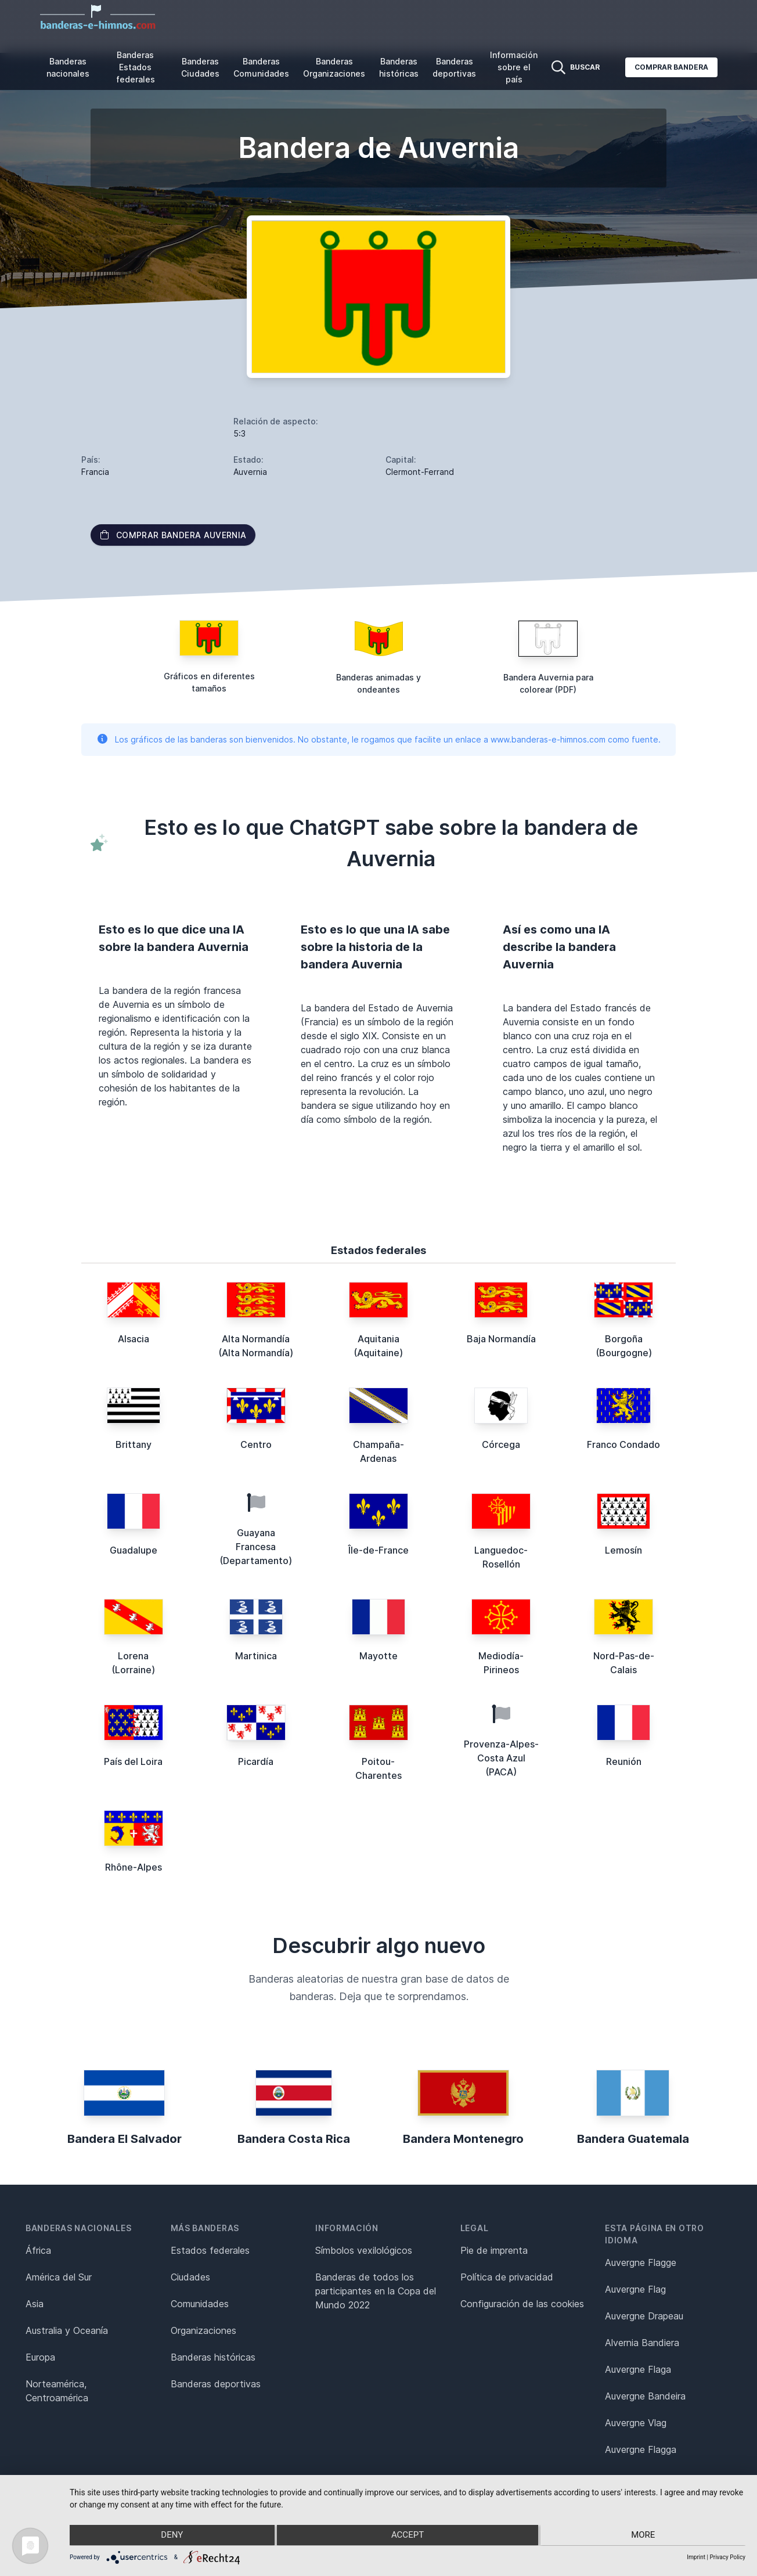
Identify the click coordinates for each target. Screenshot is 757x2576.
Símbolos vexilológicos (363, 2250)
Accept (407, 2536)
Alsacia (133, 1339)
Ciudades (190, 2277)
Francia (95, 472)
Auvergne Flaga (638, 2369)
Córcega (501, 1444)
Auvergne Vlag (635, 2423)
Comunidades (200, 2304)
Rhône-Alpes (133, 1867)
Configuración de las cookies (522, 2304)
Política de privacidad (506, 2277)
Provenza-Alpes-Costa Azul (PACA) (501, 1758)
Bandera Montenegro (463, 2139)
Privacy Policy (727, 2557)
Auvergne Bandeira (645, 2396)
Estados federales (210, 2250)
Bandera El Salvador (124, 2139)
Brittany (134, 1444)
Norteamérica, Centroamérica (57, 2391)
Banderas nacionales (67, 67)
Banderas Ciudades (200, 67)
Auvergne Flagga (640, 2449)
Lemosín (623, 1550)
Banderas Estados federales (135, 67)
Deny (170, 2536)
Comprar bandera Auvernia (173, 535)
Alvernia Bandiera (642, 2342)
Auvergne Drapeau (644, 2316)
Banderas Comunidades (261, 67)
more (645, 2536)
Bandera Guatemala (633, 2139)
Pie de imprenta (494, 2250)
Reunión (623, 1761)
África (38, 2250)
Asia (35, 2304)
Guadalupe (133, 1550)
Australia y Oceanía (67, 2330)
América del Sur (59, 2277)
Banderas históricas (399, 67)
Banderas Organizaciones (334, 67)
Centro (256, 1444)
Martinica (256, 1656)
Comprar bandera (671, 67)
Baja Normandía (501, 1339)
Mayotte (378, 1656)
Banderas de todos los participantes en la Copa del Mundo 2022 (375, 2291)
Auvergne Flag (635, 2289)
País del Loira (133, 1761)
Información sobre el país (514, 67)
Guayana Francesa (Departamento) (255, 1546)
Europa (40, 2357)
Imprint (696, 2557)
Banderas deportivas (454, 67)
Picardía (255, 1761)
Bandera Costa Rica (293, 2139)
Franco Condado (623, 1444)
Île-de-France (378, 1550)
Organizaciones (203, 2330)
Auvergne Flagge (640, 2262)
